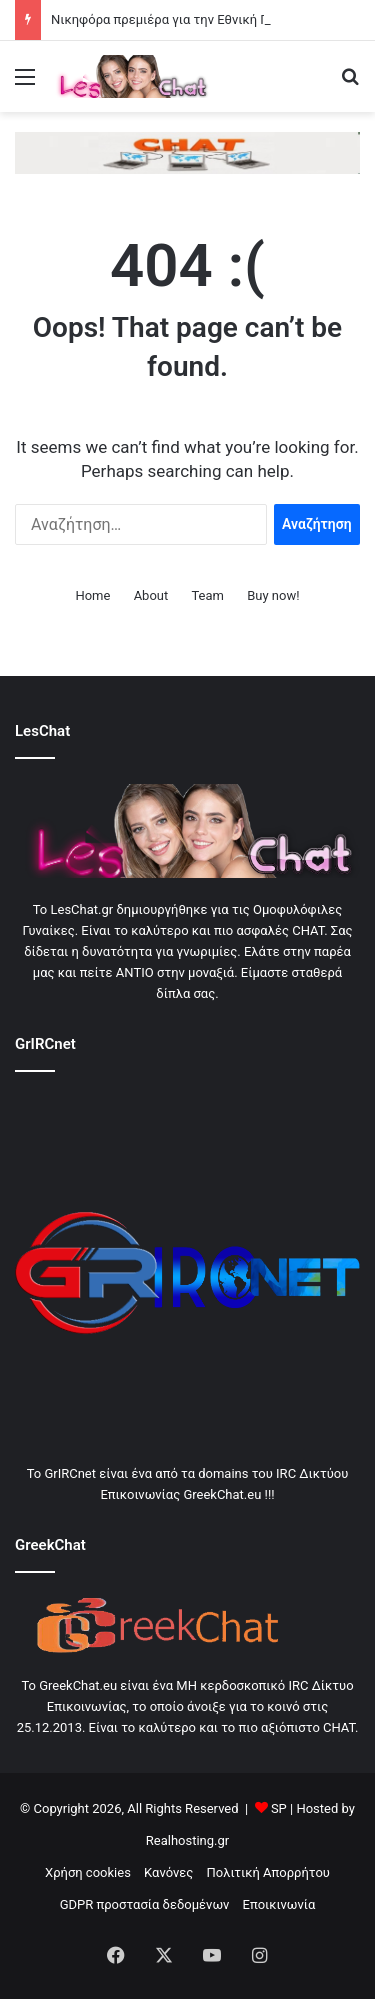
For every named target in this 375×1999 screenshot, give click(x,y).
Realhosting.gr (187, 1840)
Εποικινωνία (279, 1904)
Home (92, 595)
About (151, 595)
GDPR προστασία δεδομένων (145, 1904)
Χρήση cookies (88, 1872)
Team (207, 595)
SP (279, 1808)
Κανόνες (168, 1872)
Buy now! (273, 595)
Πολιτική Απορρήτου (268, 1872)
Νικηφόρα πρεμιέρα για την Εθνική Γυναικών (183, 19)
